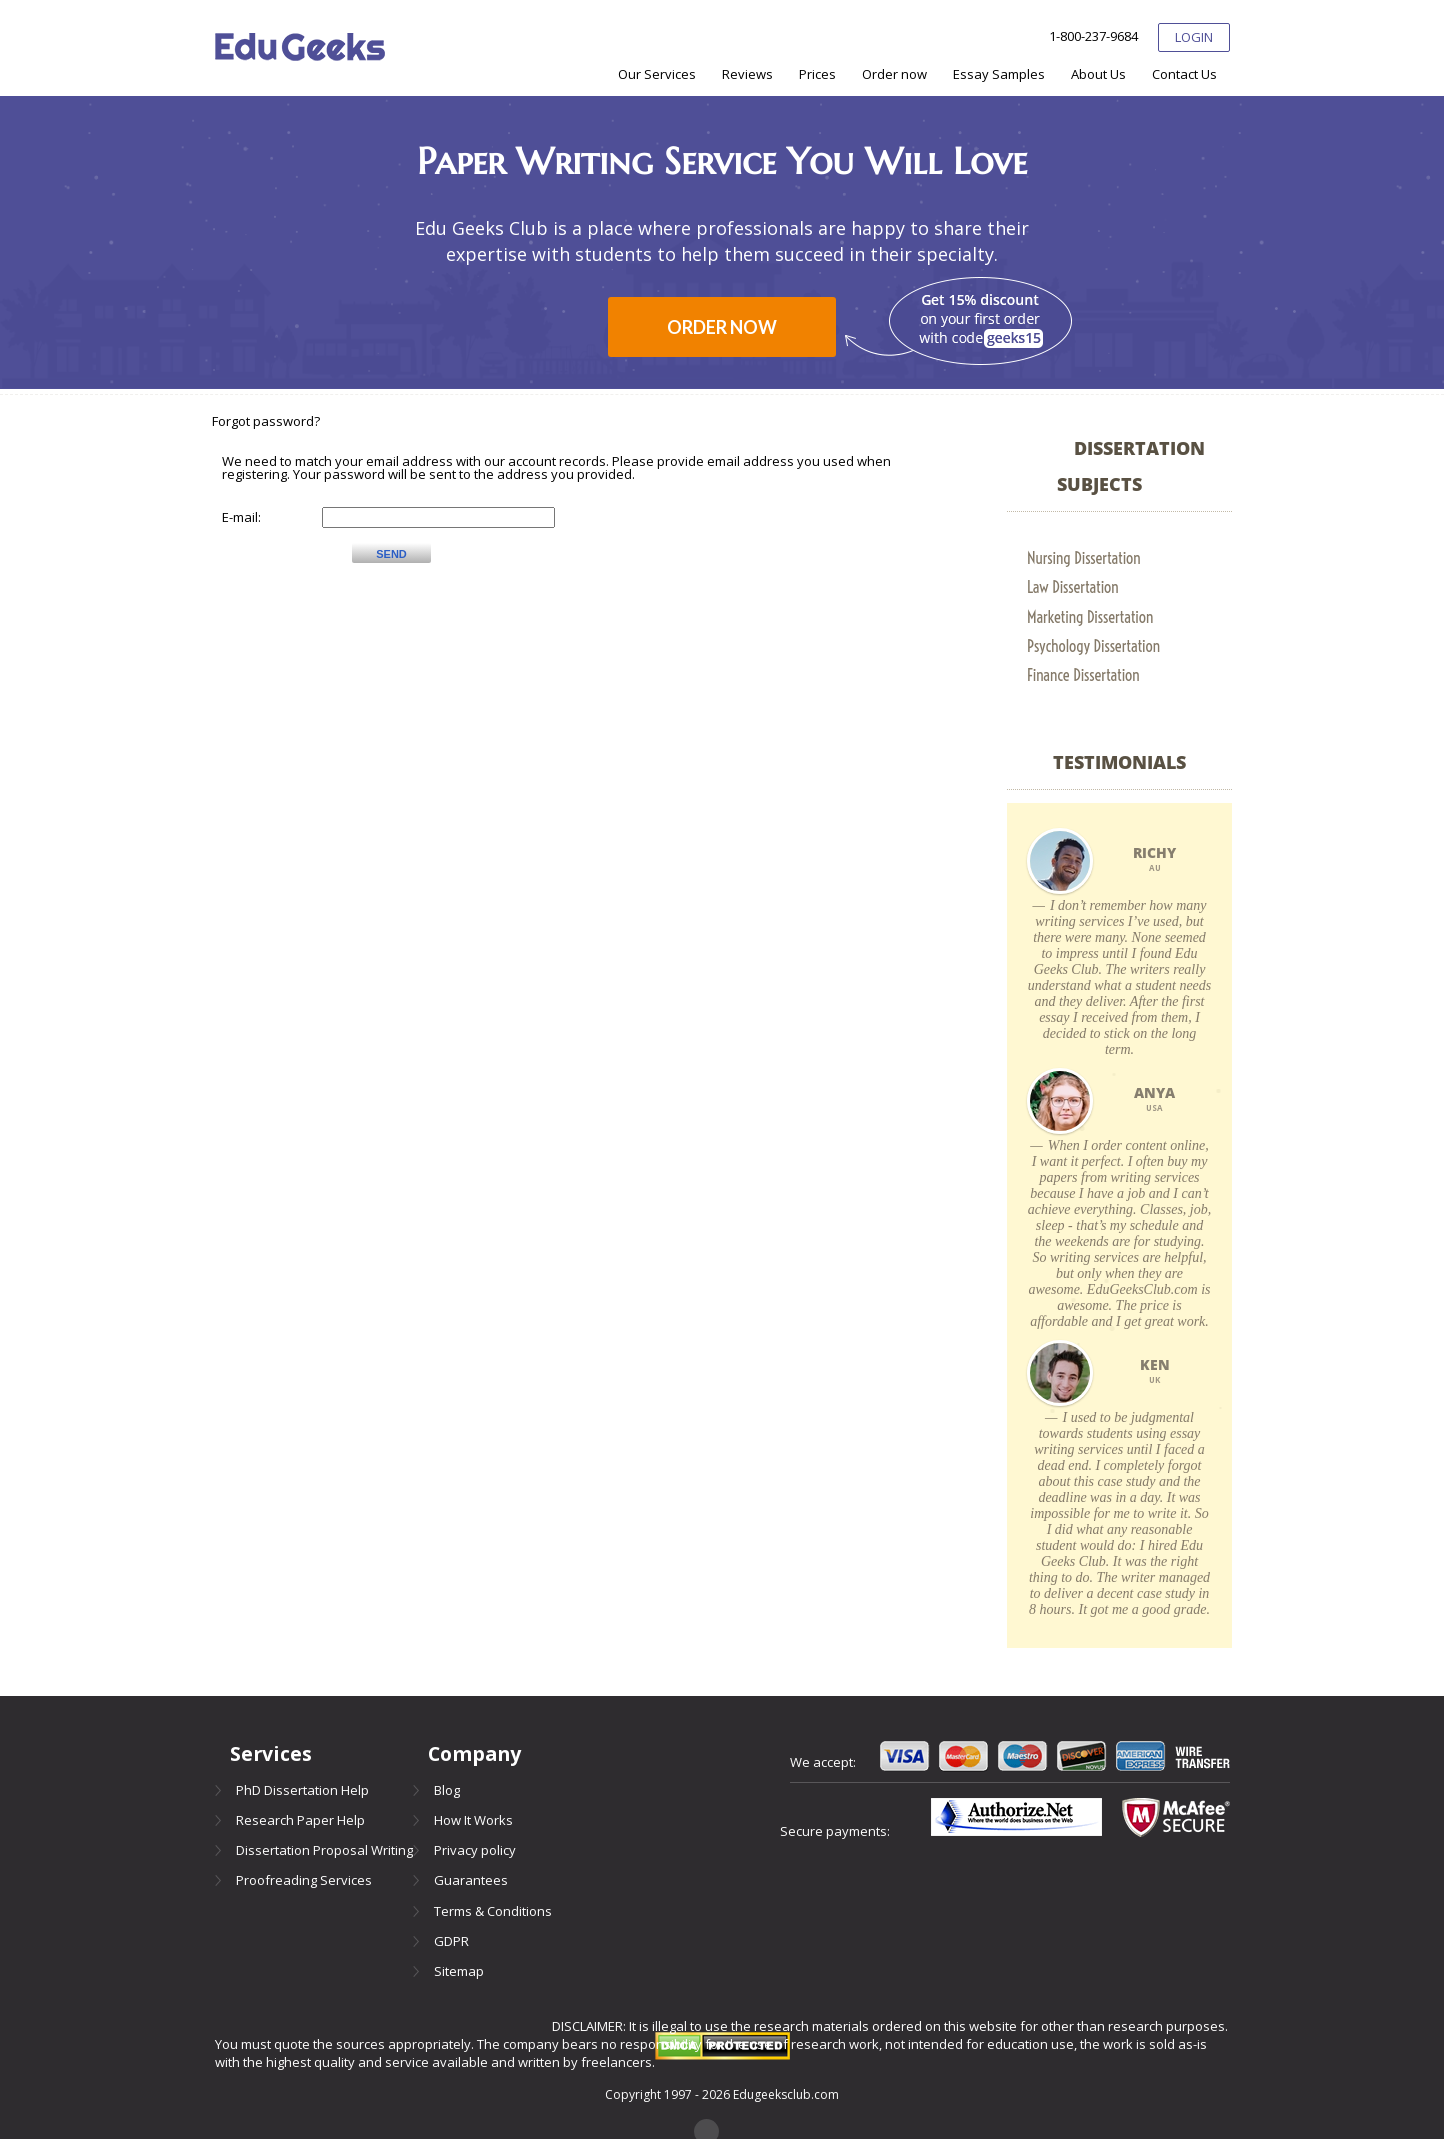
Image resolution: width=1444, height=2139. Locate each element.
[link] (1119, 558)
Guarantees (471, 1880)
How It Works (473, 1820)
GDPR (451, 1941)
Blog (447, 1790)
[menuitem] (657, 74)
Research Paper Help (300, 1820)
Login (1194, 37)
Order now (722, 327)
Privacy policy (475, 1850)
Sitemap (459, 1971)
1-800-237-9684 (1093, 36)
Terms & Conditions (493, 1911)
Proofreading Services (304, 1880)
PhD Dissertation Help (302, 1790)
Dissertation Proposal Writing (324, 1850)
